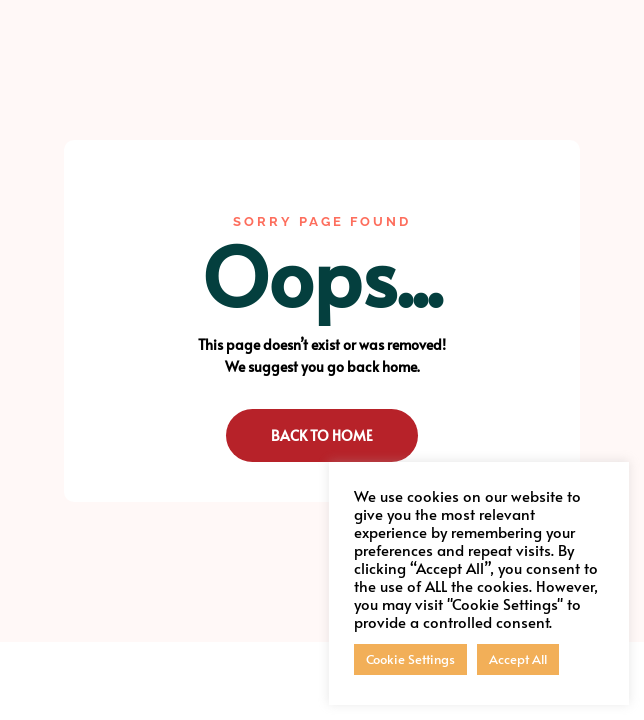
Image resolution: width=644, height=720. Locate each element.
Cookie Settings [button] (410, 659)
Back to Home (322, 435)
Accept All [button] (518, 659)
